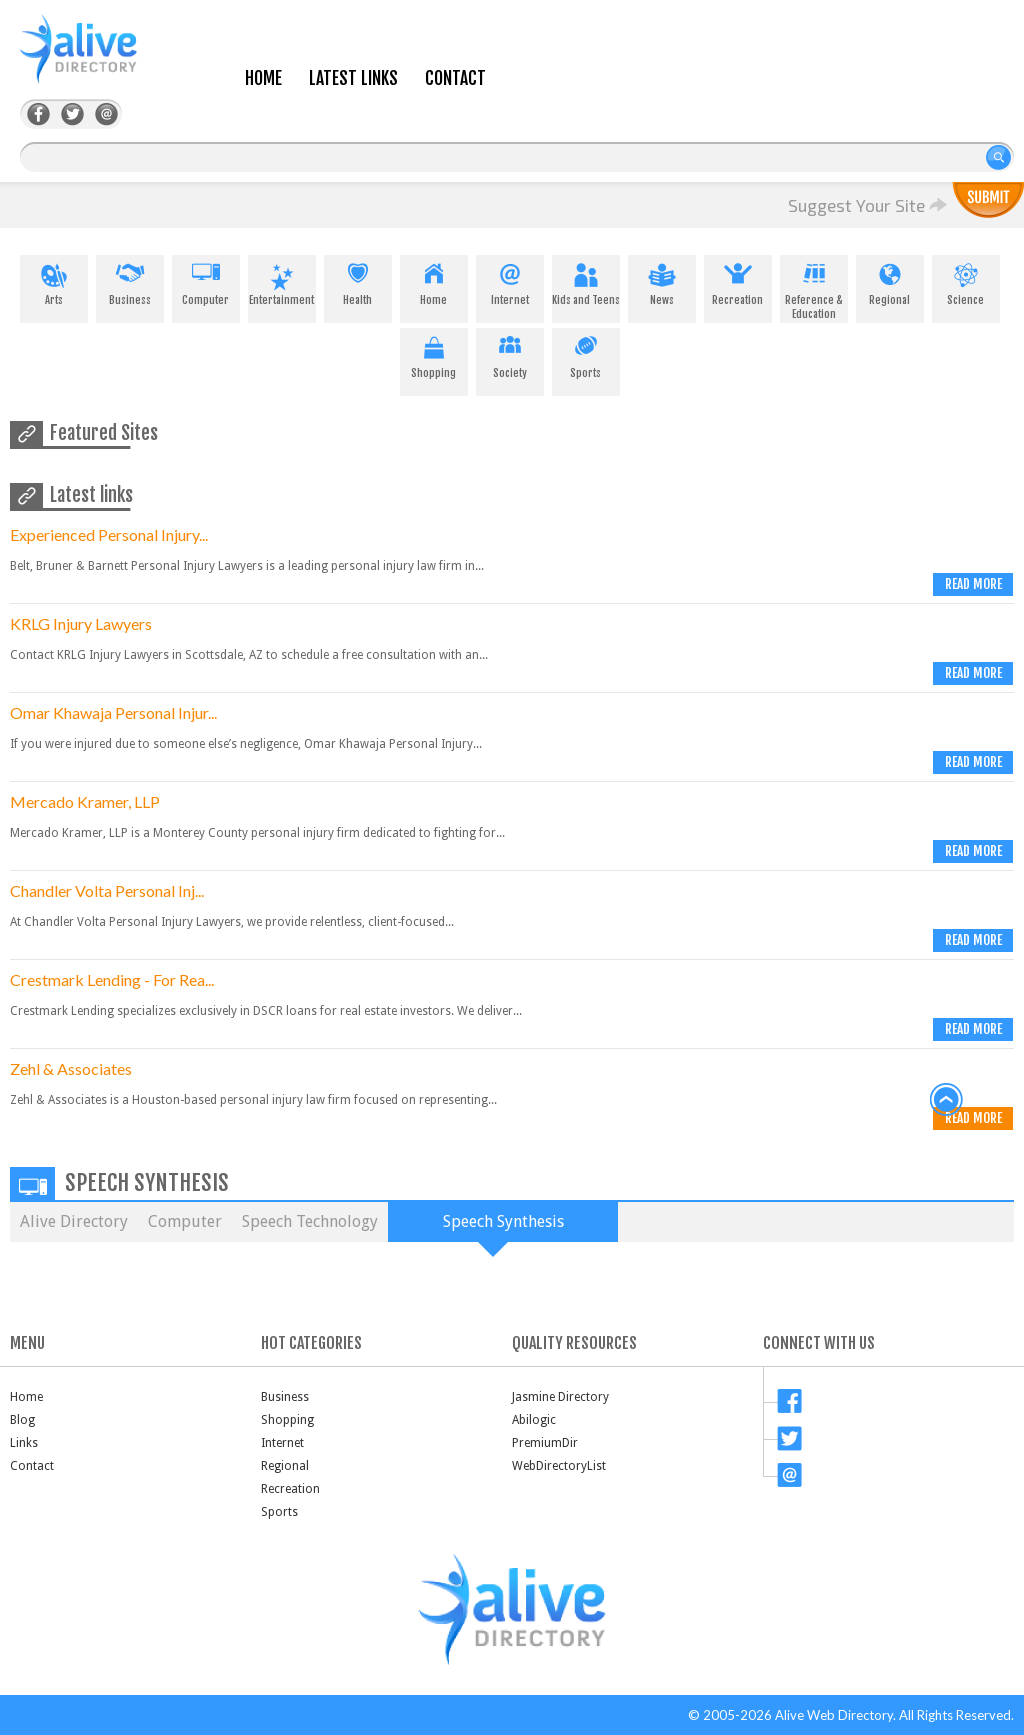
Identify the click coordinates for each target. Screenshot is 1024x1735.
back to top (947, 1100)
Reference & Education (814, 288)
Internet (510, 281)
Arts (54, 281)
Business (130, 281)
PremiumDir (545, 1443)
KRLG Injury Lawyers (81, 623)
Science (966, 281)
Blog (22, 1420)
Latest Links (353, 78)
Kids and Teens (586, 281)
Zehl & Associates (71, 1068)
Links (24, 1443)
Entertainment (282, 281)
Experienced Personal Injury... (109, 534)
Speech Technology (310, 1221)
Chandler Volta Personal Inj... (107, 890)
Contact (455, 78)
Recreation (738, 281)
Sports (586, 354)
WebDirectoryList (559, 1466)
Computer (206, 281)
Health (358, 281)
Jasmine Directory (560, 1397)
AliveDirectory (100, 61)
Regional (890, 281)
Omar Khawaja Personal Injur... (113, 712)
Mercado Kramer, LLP (85, 801)
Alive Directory (74, 1221)
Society (510, 354)
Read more (973, 584)
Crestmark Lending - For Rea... (112, 979)
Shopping (434, 354)
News (662, 281)
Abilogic (534, 1420)
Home (263, 78)
